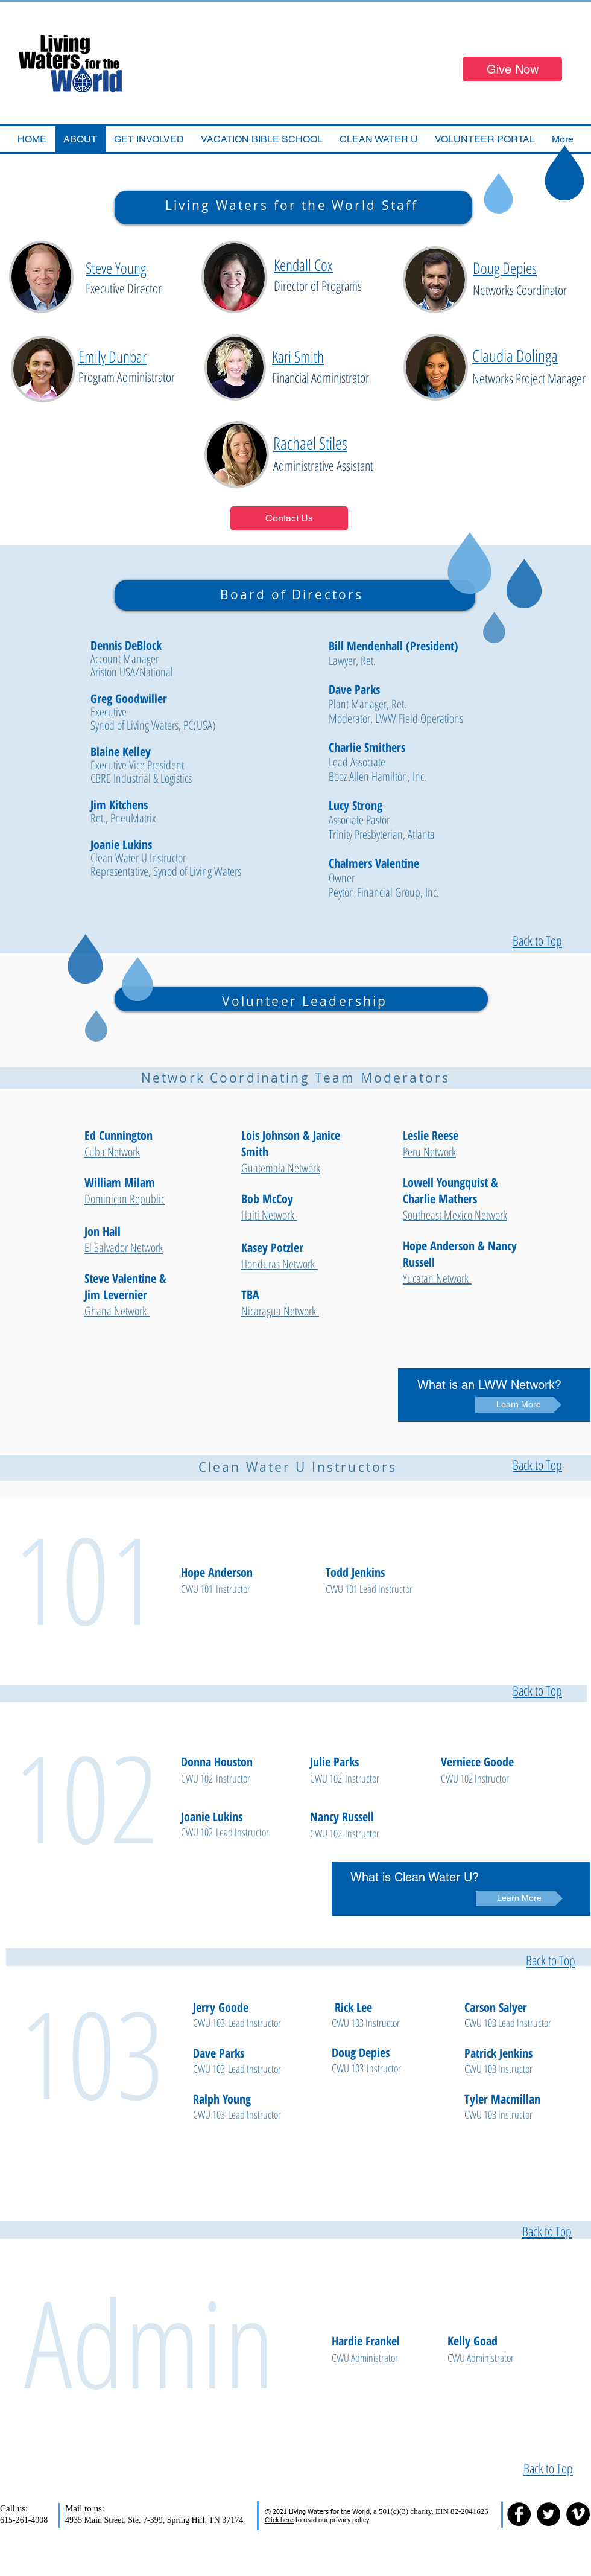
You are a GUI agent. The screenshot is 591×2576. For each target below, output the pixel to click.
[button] (261, 139)
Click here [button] (279, 2520)
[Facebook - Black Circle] (519, 2514)
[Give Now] (512, 69)
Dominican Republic (124, 1199)
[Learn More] (518, 1405)
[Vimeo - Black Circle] (578, 2514)
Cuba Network (112, 1151)
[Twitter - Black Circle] (548, 2514)
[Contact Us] (289, 518)
